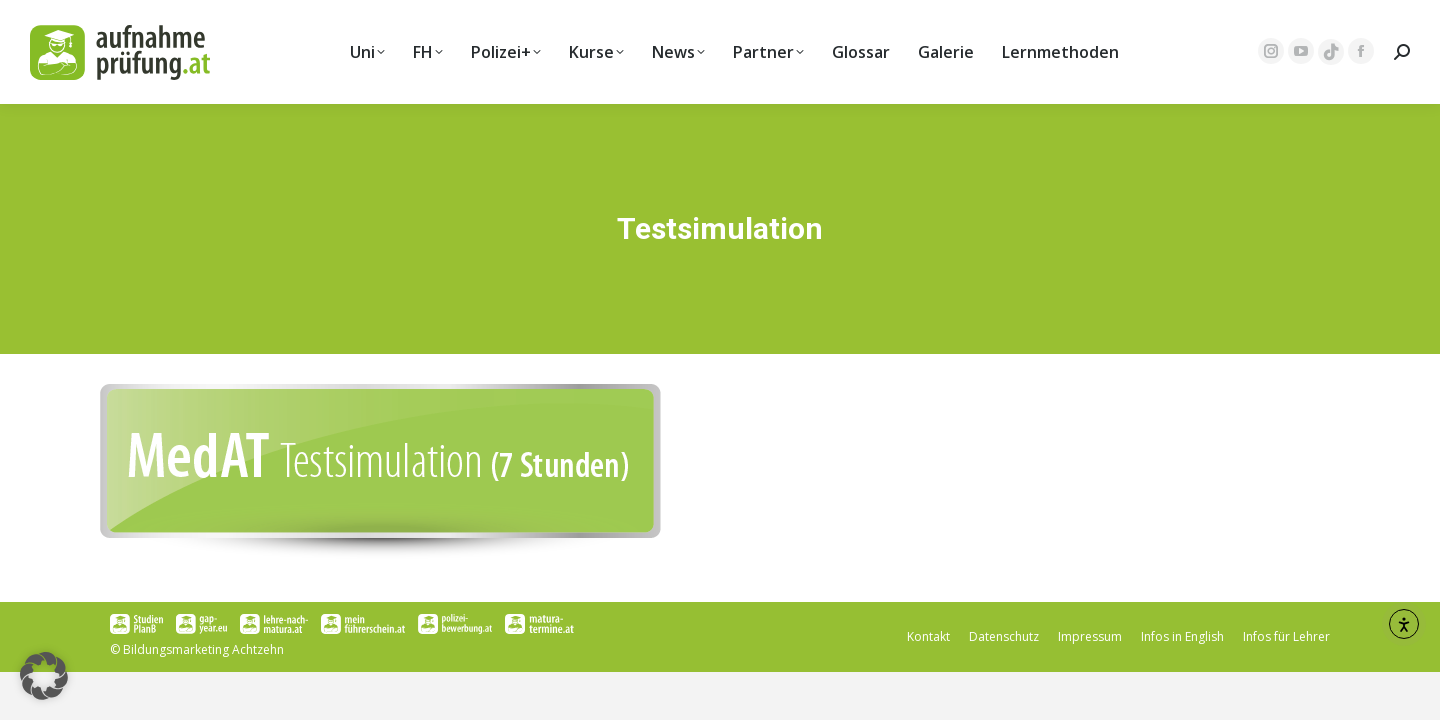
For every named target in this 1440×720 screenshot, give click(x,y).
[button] (44, 676)
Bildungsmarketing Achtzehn (203, 649)
